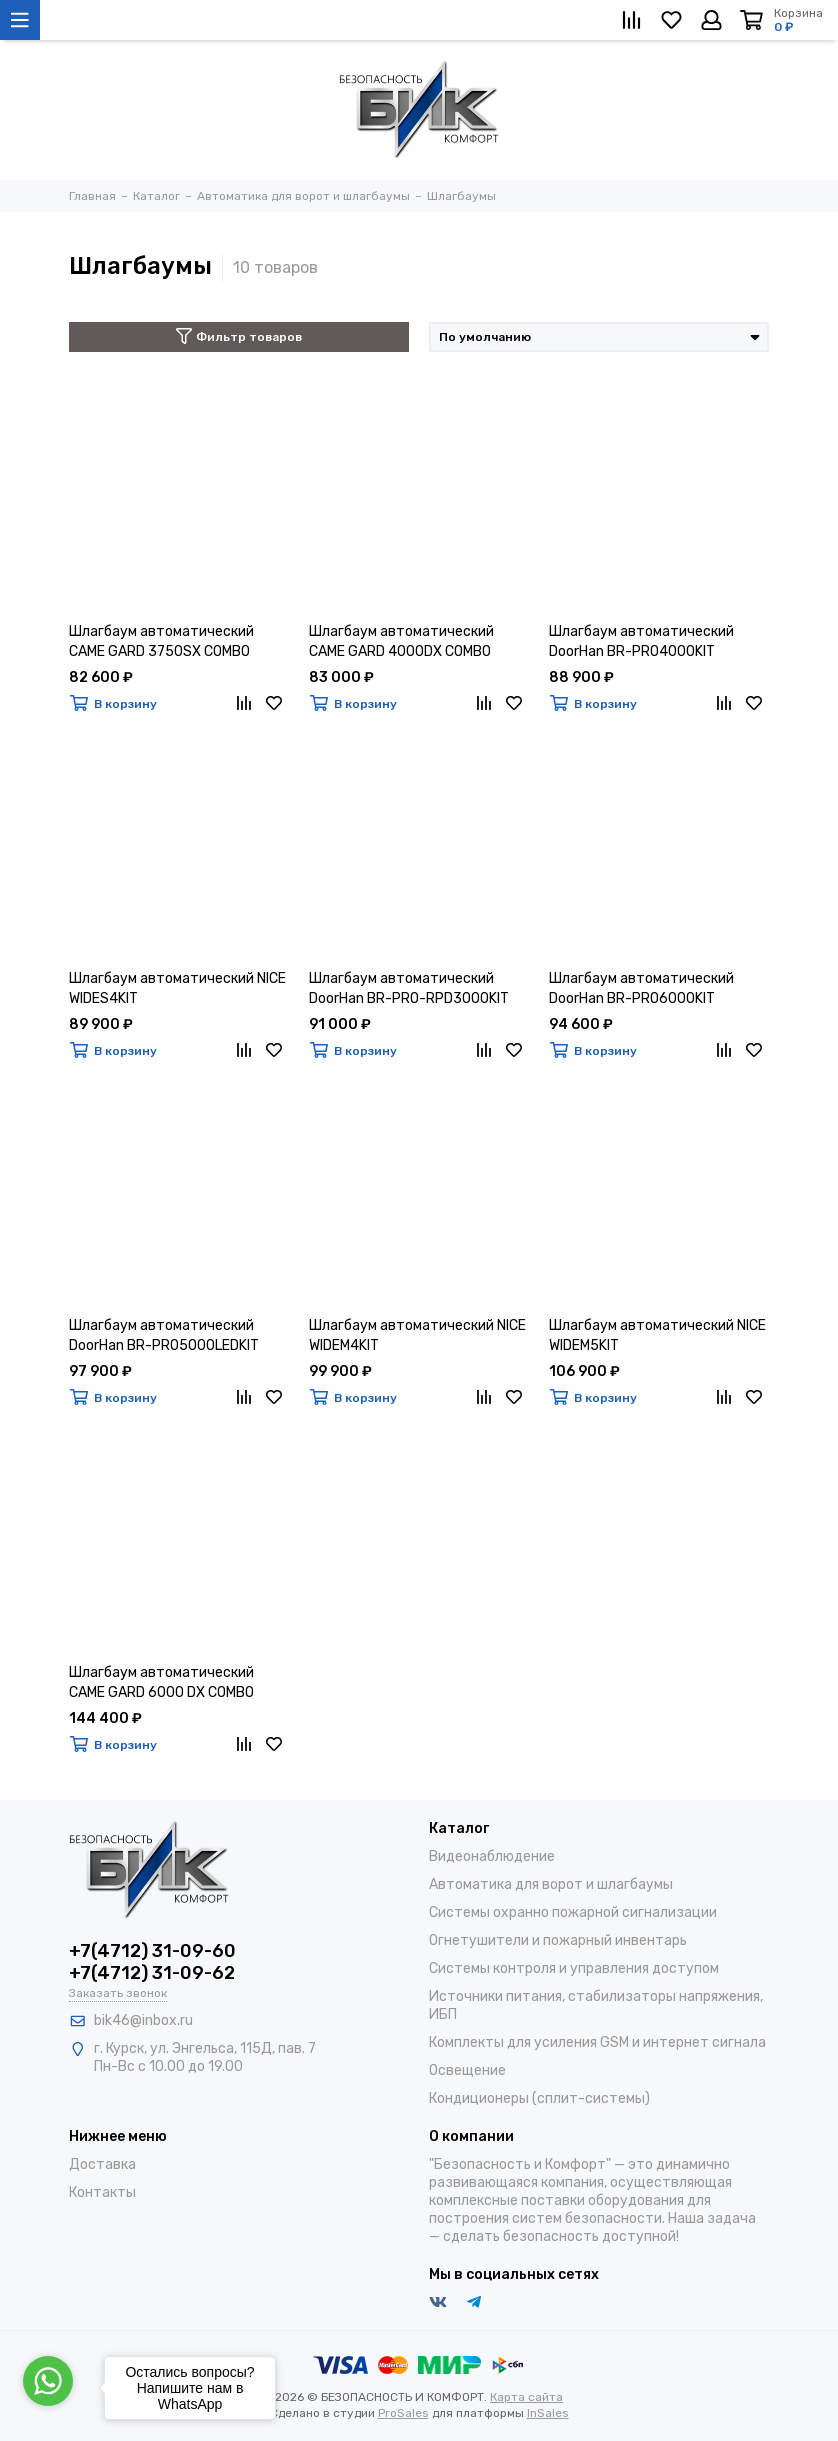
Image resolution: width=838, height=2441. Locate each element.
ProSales (403, 2413)
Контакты (102, 2192)
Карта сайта (526, 2397)
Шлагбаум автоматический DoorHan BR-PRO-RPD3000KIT (409, 988)
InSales (548, 2413)
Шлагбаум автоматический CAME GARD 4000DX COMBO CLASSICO (401, 642)
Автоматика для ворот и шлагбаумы (551, 1884)
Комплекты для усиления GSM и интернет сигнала (597, 2042)
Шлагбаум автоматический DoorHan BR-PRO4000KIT (641, 641)
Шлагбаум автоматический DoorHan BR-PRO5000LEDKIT (164, 1335)
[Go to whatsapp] (48, 2381)
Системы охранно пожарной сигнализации (573, 1912)
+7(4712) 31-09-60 (152, 1951)
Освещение (467, 2070)
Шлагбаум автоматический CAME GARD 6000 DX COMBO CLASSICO (161, 1683)
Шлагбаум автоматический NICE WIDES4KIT (177, 988)
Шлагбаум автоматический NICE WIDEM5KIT (657, 1335)
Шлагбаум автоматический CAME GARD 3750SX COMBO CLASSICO (161, 642)
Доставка (102, 2164)
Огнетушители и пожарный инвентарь (558, 1940)
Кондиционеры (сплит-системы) (539, 2098)
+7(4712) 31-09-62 (152, 1973)
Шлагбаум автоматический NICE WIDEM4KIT (417, 1335)
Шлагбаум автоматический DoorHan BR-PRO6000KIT (641, 988)
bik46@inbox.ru (143, 2020)
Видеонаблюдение (492, 1856)
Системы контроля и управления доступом (574, 1968)
